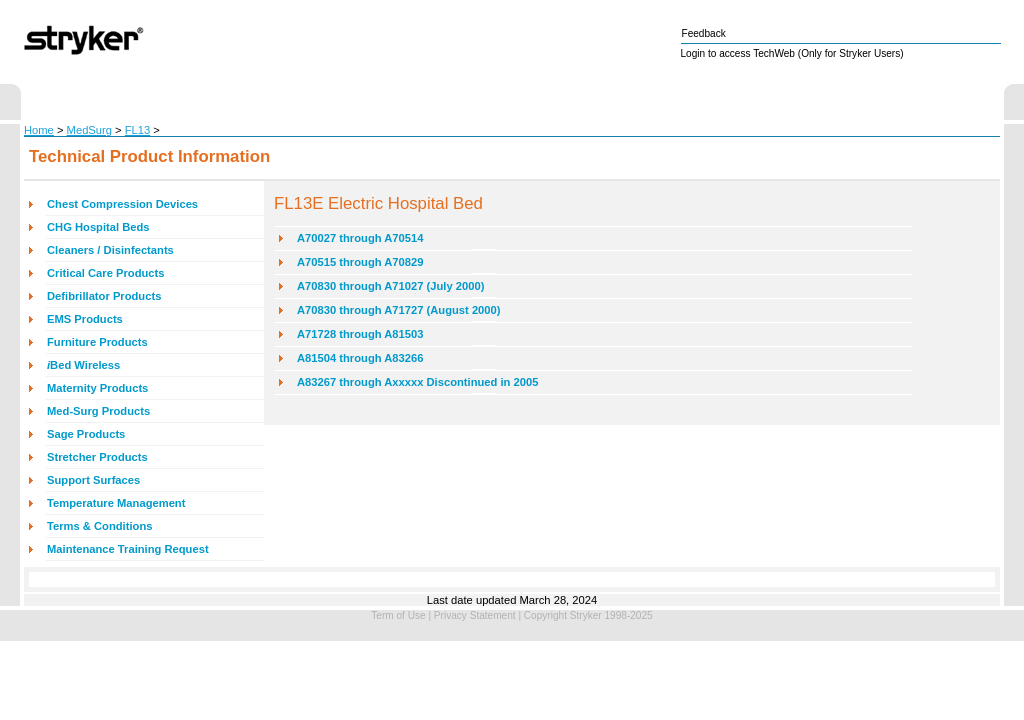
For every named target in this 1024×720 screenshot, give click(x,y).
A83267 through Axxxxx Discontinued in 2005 (417, 382)
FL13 (138, 130)
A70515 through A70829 (360, 262)
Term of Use (398, 615)
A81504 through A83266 (360, 358)
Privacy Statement (475, 615)
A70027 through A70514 (360, 238)
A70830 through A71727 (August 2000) (399, 310)
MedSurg (89, 130)
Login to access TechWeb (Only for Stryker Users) (792, 53)
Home (39, 130)
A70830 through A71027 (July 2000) (390, 286)
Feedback (704, 33)
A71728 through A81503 (360, 334)
